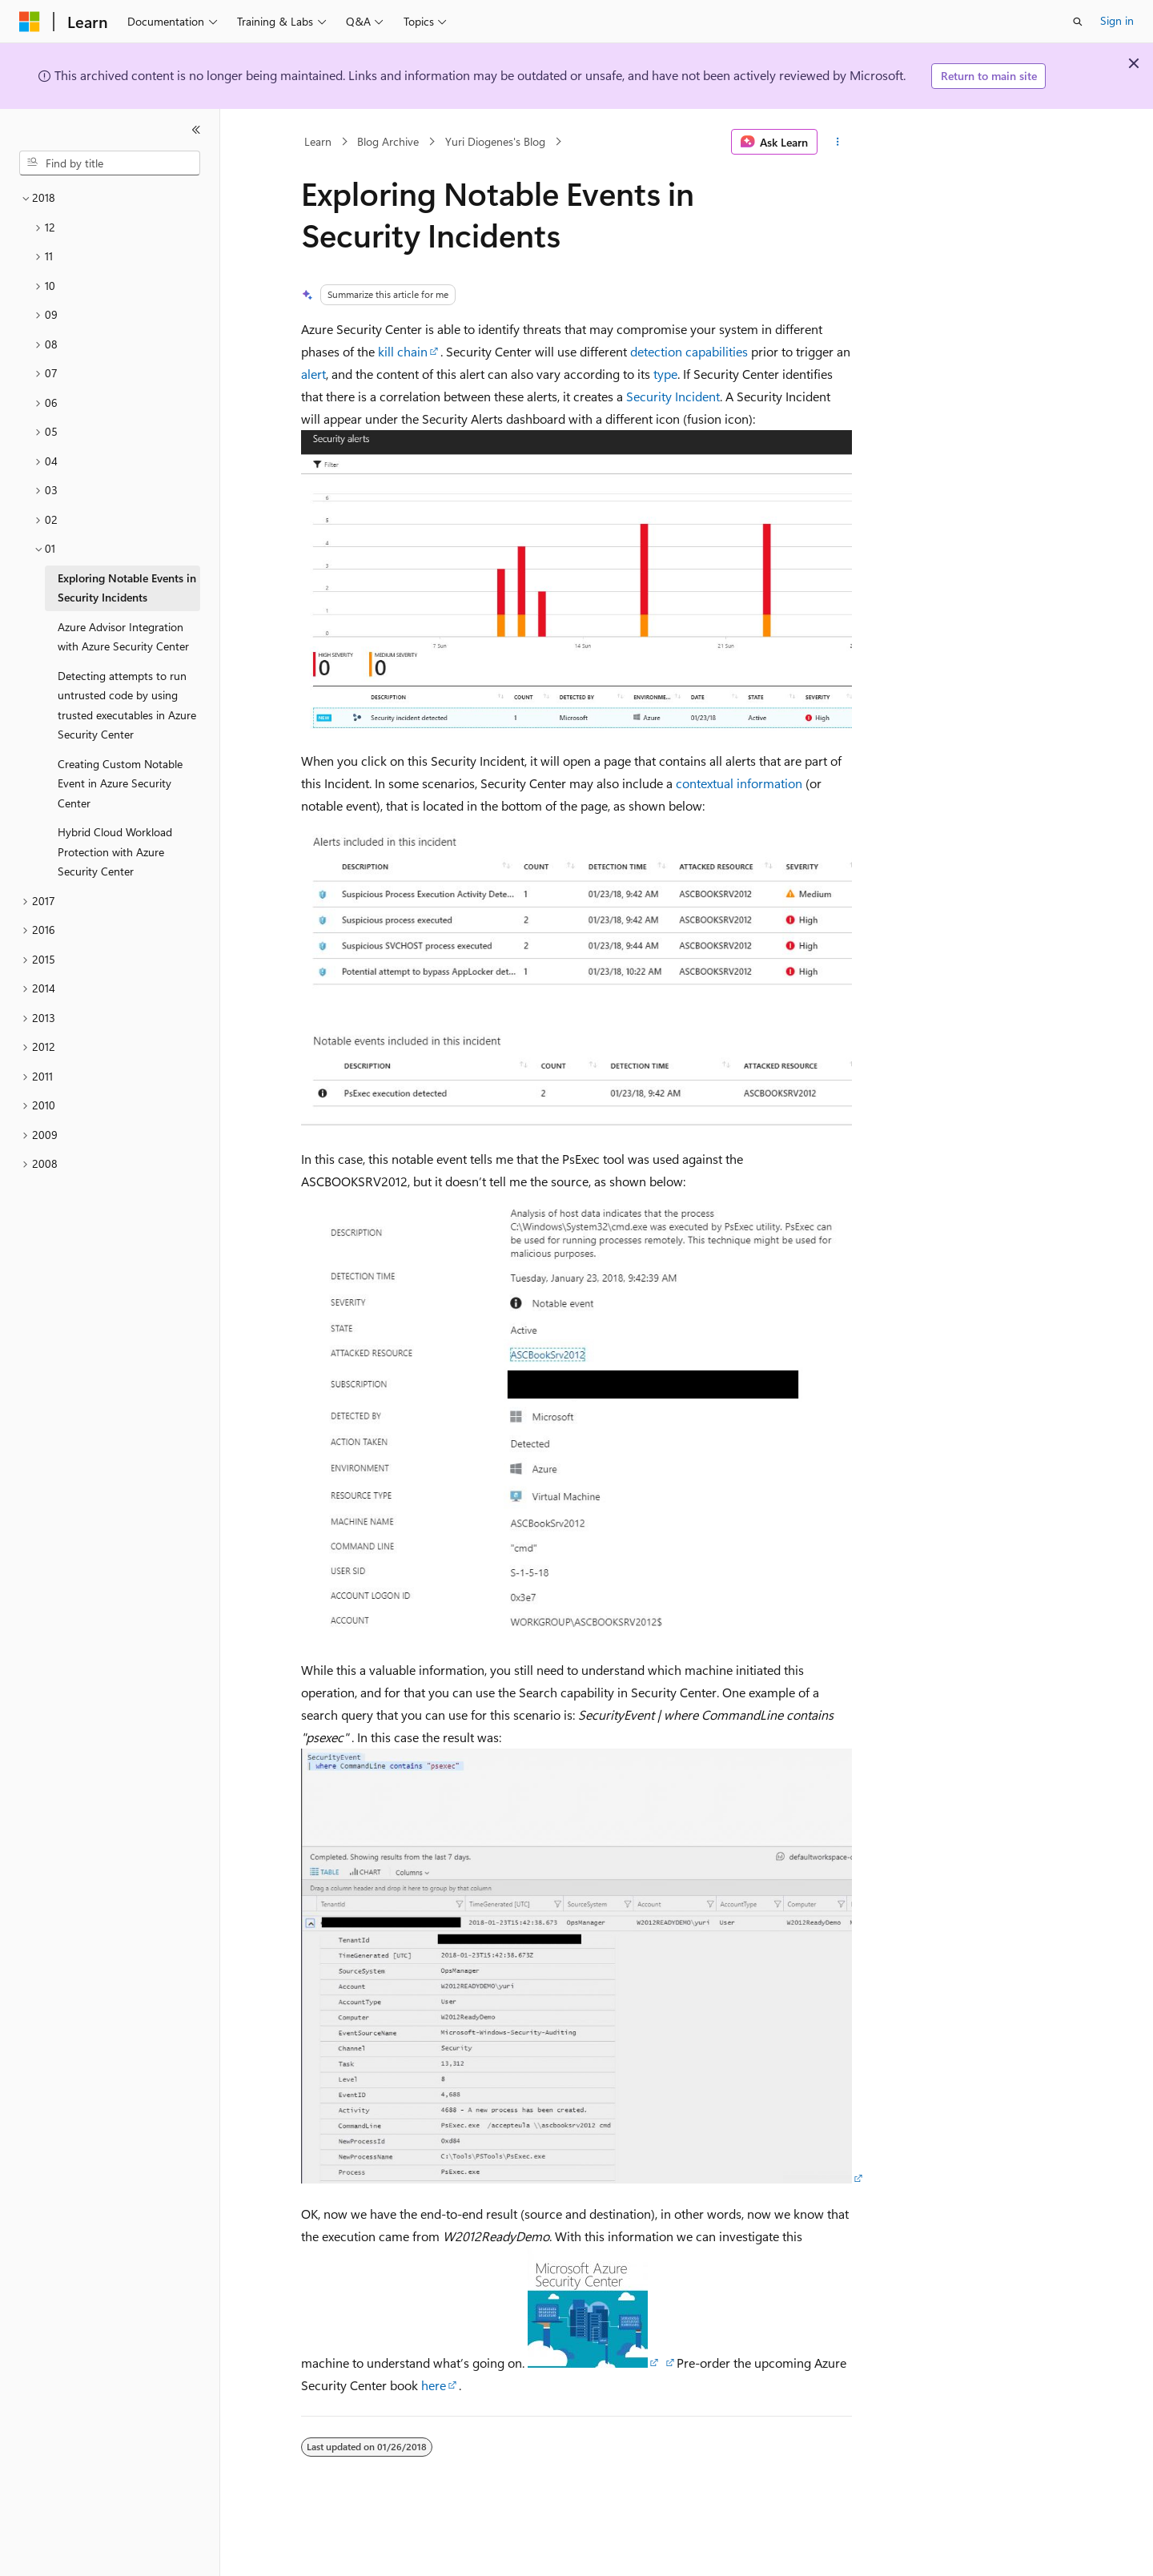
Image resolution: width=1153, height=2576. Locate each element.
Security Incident (673, 396)
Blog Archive (388, 141)
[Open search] (1078, 21)
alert (313, 373)
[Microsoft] (29, 21)
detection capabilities (689, 351)
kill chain (403, 351)
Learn (317, 141)
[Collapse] (196, 129)
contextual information (739, 783)
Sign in (1117, 20)
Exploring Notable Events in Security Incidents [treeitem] (127, 588)
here (433, 2385)
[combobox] (109, 163)
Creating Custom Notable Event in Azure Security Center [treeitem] (120, 783)
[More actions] (838, 142)
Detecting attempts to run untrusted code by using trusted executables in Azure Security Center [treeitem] (127, 705)
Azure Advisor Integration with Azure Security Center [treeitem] (123, 636)
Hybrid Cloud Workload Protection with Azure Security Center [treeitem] (115, 851)
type (665, 373)
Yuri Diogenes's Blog (495, 141)
